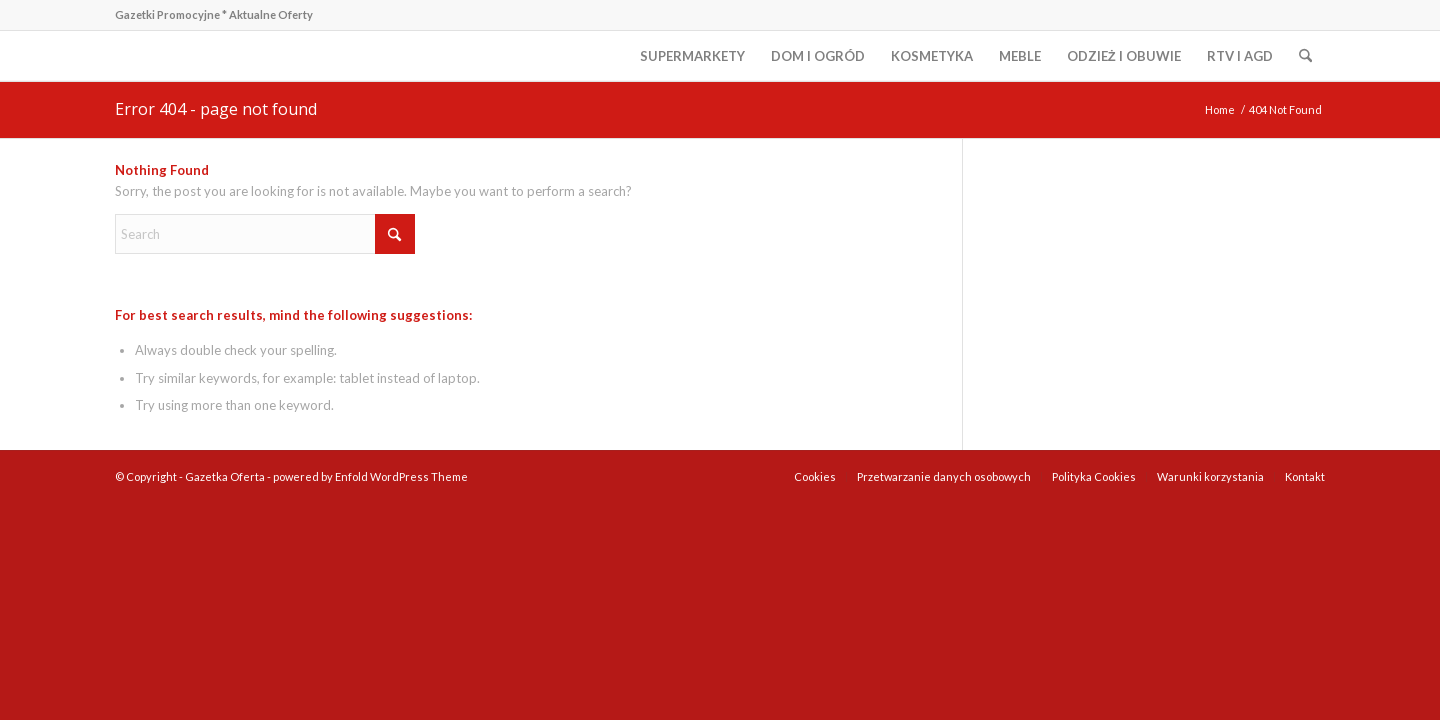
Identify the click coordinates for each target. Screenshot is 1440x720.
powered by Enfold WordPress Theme (370, 476)
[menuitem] (692, 56)
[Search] (1305, 56)
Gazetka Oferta (225, 476)
